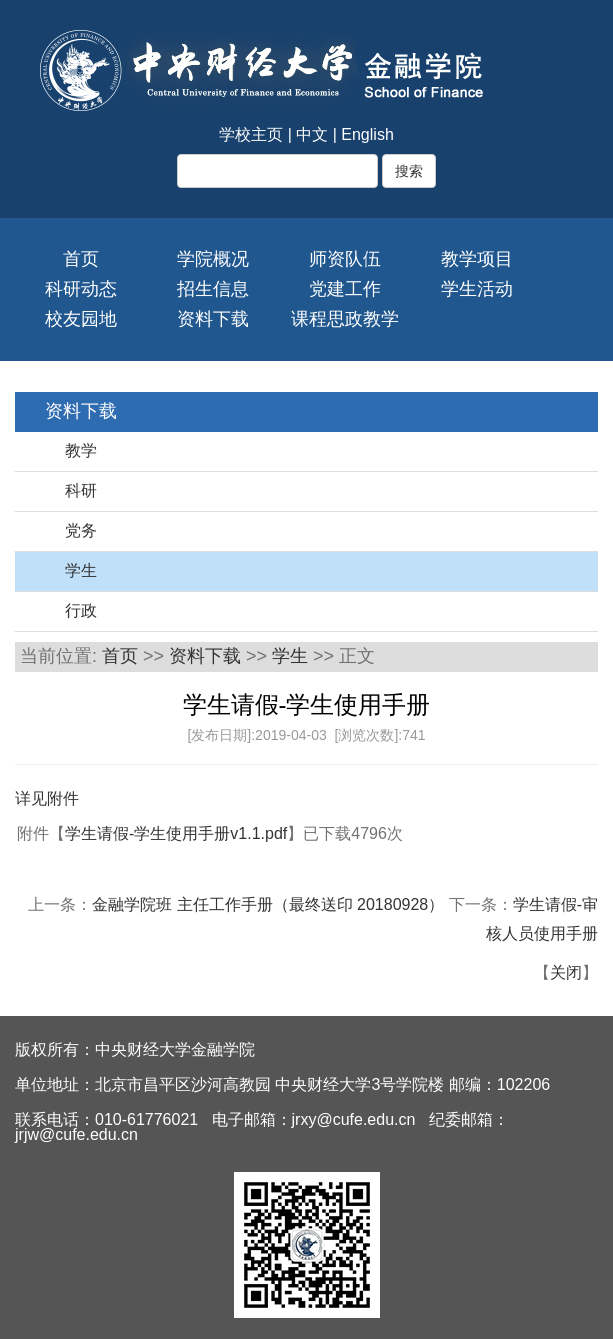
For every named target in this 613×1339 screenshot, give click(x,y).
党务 (81, 530)
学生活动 (477, 289)
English (367, 134)
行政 (81, 610)
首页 (81, 259)
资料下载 (213, 319)
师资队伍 (345, 259)
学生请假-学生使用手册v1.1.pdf (176, 833)
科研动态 (81, 289)
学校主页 (251, 134)
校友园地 (81, 319)
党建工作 (345, 289)
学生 (81, 570)
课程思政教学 (345, 319)
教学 (81, 450)
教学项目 (477, 259)
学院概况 (213, 259)
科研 (81, 490)
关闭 (566, 972)
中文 (312, 134)
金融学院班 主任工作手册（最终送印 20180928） (270, 904)
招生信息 (213, 289)
